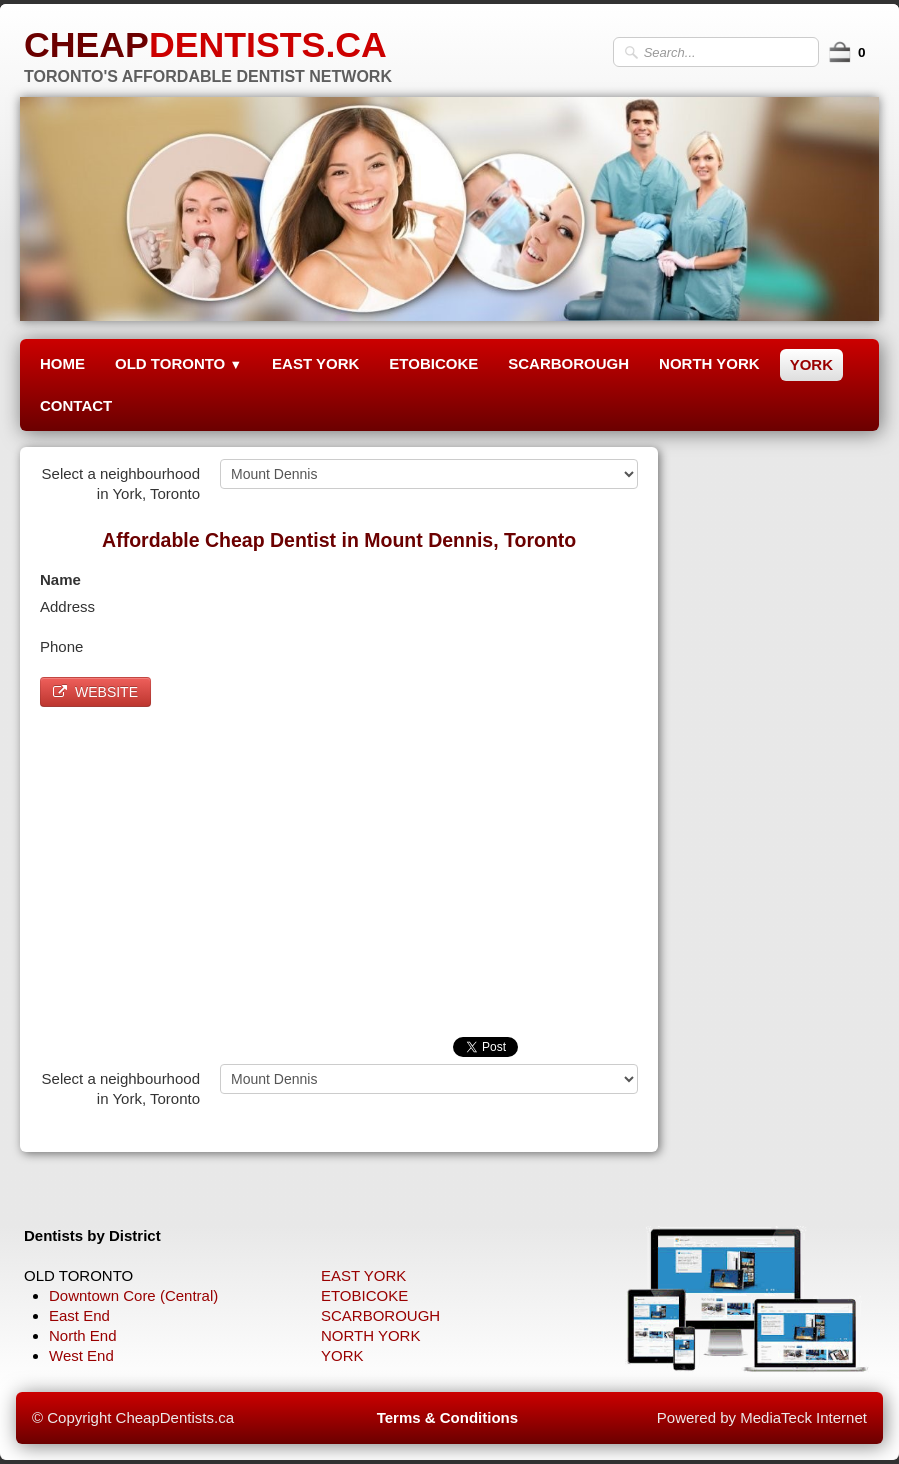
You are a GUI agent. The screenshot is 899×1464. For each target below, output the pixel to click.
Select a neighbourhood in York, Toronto (121, 483)
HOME (62, 363)
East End (79, 1315)
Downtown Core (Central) (133, 1295)
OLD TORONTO (178, 363)
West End (81, 1355)
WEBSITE (95, 692)
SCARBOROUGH (568, 363)
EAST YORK (315, 363)
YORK (811, 364)
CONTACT (76, 405)
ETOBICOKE (433, 363)
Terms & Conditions (447, 1417)
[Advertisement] (339, 867)
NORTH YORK (709, 363)
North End (83, 1335)
